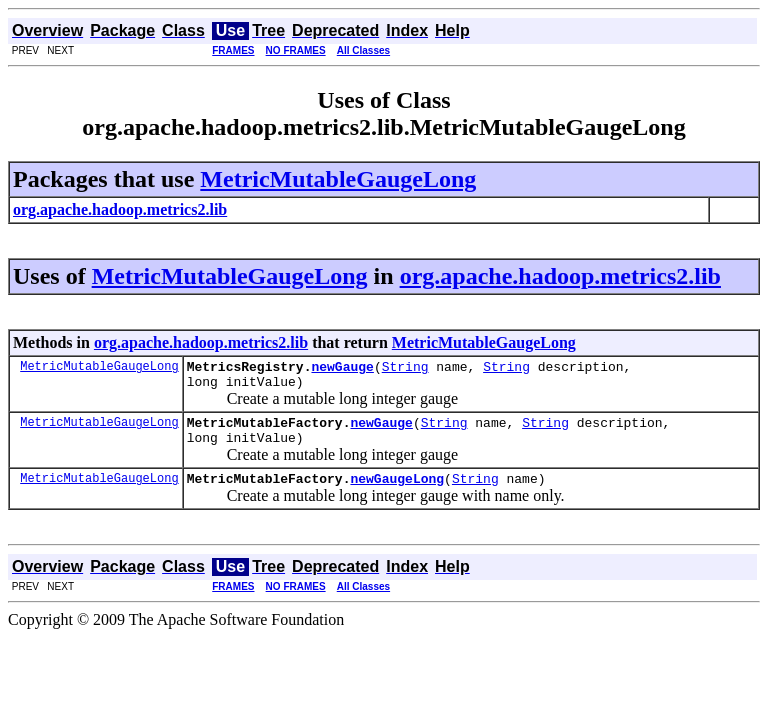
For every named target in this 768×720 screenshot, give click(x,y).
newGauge (342, 369)
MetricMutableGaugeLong (338, 179)
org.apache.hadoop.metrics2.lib (560, 276)
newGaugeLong (397, 493)
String (405, 369)
